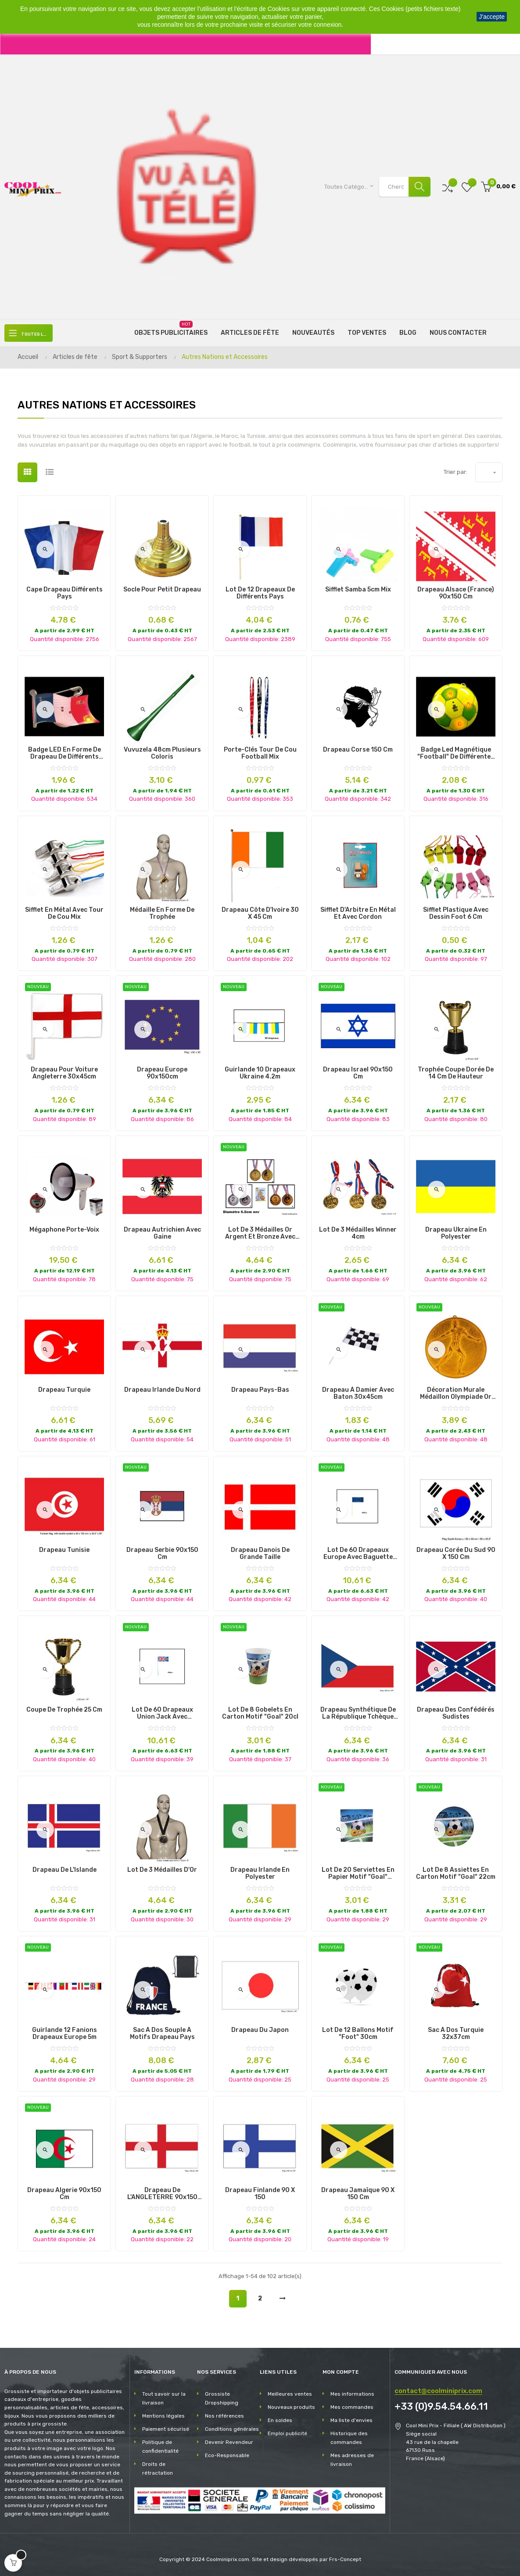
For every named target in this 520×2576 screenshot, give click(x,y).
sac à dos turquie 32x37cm (456, 2034)
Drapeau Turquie (64, 1390)
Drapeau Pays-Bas (260, 1390)
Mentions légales (163, 2416)
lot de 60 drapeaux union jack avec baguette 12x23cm (162, 1713)
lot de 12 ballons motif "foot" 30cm (358, 2034)
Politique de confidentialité (160, 2446)
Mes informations (352, 2394)
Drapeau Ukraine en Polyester (456, 1233)
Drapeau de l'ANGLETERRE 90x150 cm (162, 2194)
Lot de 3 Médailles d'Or (162, 1870)
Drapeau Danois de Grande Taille (260, 1554)
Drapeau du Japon (260, 2030)
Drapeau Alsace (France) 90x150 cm (455, 593)
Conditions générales (232, 2429)
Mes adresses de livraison (352, 2459)
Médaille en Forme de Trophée (162, 913)
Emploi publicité (287, 2433)
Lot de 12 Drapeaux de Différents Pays (260, 593)
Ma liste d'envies (351, 2420)
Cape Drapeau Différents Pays (64, 593)
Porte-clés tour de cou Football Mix (260, 753)
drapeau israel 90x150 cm (358, 1073)
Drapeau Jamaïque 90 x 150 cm (357, 2194)
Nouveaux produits (291, 2407)
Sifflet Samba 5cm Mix (358, 589)
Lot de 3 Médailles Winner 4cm (358, 1233)
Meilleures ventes (290, 2394)
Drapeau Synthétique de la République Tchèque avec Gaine (358, 1713)
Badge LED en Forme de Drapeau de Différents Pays (64, 753)
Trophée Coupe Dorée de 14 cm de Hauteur (456, 1073)
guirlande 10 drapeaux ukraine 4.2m (260, 1073)
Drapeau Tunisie (64, 1550)
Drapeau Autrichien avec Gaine (162, 1233)
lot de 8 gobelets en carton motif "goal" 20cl (260, 1713)
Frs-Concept (345, 2559)
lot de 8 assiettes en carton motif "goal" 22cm (455, 1874)
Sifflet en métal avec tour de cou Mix (64, 913)
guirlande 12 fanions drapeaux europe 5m (64, 2034)
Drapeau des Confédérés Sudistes (456, 1713)
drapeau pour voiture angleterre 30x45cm (64, 1073)
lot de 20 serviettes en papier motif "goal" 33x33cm (358, 1874)
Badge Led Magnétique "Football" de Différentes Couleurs (455, 753)
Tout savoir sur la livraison (164, 2398)
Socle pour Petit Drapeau (162, 589)
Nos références (224, 2416)
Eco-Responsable (227, 2455)
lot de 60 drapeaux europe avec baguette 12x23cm (358, 1554)
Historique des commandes (349, 2437)
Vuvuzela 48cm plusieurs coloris (162, 753)
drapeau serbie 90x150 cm (162, 1554)
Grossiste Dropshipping (221, 2398)
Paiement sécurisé (165, 2429)
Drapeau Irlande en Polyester (260, 1874)
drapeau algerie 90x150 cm (64, 2194)
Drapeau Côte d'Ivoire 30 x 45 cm (260, 913)
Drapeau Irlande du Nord (162, 1390)
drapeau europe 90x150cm (162, 1073)
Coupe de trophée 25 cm (64, 1709)
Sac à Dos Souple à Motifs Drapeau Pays (162, 2034)
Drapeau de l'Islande (64, 1870)
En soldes (280, 2420)
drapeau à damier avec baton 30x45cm (358, 1394)
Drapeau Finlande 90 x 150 (260, 2194)
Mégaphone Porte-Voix (64, 1229)
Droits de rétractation (157, 2468)
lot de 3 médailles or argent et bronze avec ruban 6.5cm (260, 1233)
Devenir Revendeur (229, 2442)
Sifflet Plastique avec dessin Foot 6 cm (455, 913)
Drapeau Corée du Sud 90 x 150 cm (455, 1554)
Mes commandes (351, 2407)
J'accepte (492, 16)
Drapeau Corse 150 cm (358, 749)
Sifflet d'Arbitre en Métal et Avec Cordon (358, 913)
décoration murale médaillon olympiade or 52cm (455, 1394)
